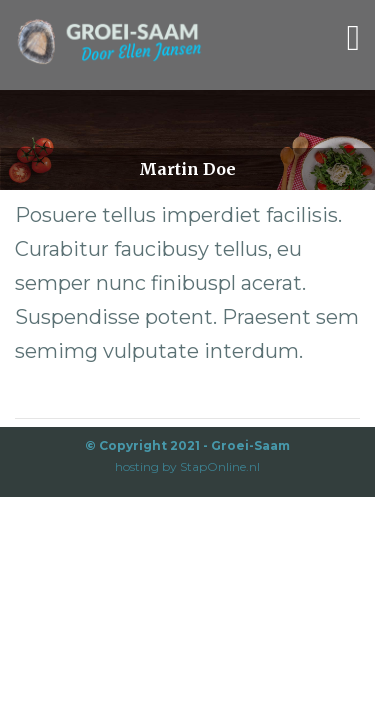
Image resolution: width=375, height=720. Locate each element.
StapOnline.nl (220, 466)
